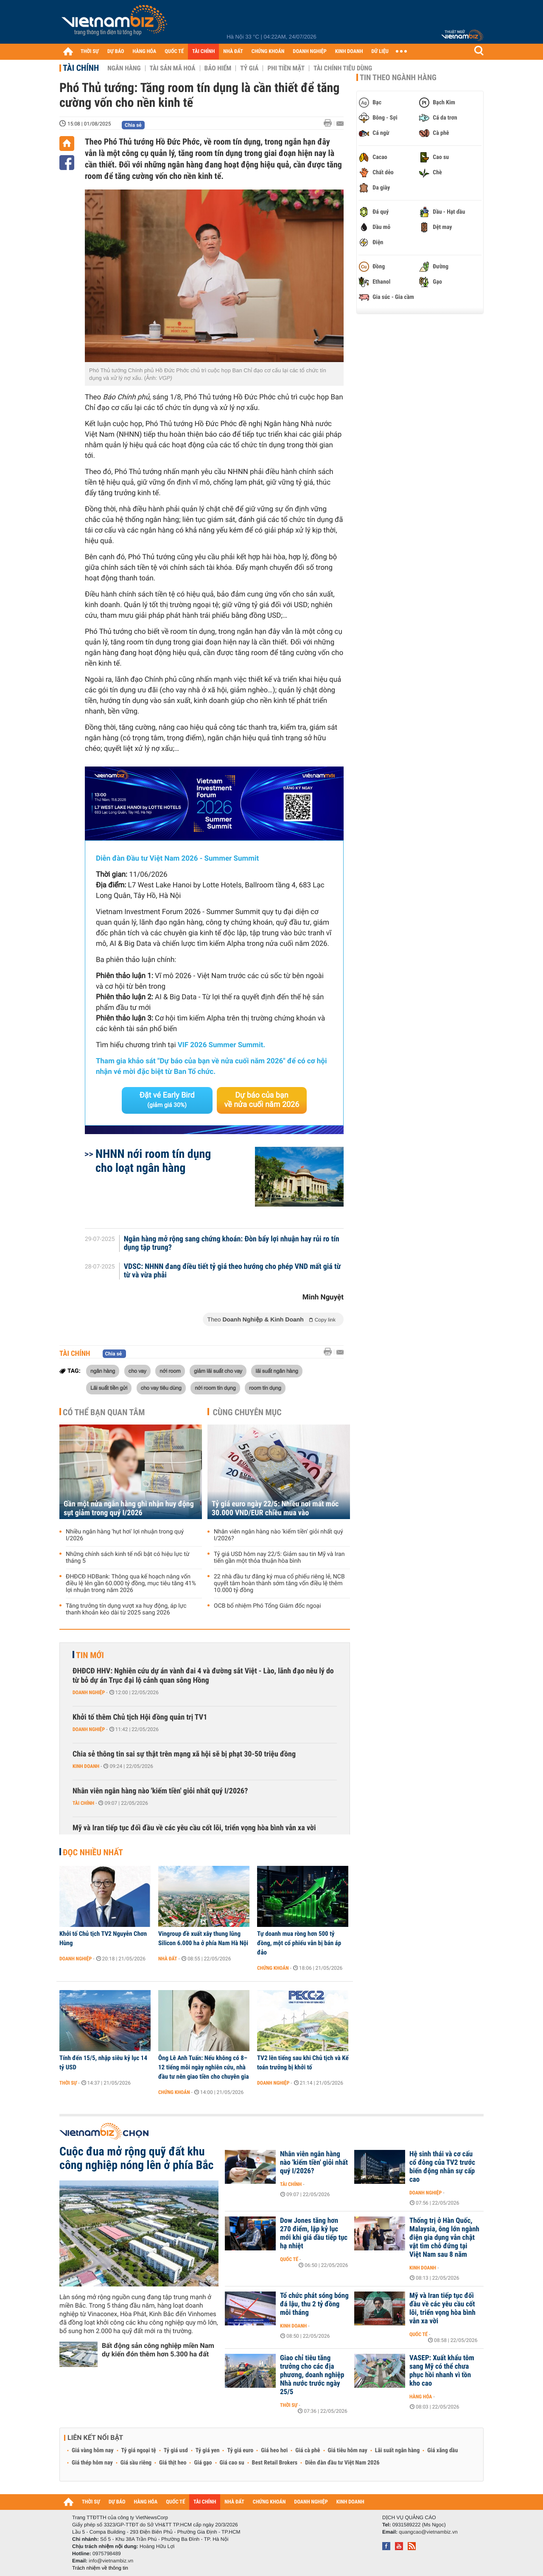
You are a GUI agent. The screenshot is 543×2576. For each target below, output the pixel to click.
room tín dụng (265, 1387)
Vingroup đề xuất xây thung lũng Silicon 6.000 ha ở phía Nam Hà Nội (203, 1938)
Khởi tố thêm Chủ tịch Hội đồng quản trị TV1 (140, 1717)
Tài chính (81, 68)
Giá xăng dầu (442, 2450)
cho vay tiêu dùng (161, 1387)
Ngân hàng (123, 68)
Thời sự (68, 2083)
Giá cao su (232, 2463)
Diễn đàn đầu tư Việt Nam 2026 (342, 2463)
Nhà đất (167, 1959)
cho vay (137, 1370)
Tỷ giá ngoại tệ (138, 2450)
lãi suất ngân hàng (276, 1370)
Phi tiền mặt (286, 68)
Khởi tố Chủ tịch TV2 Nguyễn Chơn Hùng (103, 1938)
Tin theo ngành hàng (398, 77)
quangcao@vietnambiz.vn (428, 2532)
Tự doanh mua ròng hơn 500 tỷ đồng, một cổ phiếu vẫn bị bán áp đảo (299, 1943)
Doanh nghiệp (89, 1692)
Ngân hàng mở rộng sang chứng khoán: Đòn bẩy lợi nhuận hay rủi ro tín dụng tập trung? (231, 1243)
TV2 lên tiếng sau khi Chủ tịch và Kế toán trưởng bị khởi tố (303, 2062)
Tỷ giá (249, 68)
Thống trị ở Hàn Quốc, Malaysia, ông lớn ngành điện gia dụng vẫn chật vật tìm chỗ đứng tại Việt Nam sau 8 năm (444, 2237)
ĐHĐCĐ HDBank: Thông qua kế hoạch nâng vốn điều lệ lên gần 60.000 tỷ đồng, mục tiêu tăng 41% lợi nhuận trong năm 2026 (131, 1583)
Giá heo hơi (274, 2450)
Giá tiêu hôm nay (347, 2450)
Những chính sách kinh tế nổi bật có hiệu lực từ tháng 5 (128, 1557)
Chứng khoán (273, 1968)
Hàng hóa (420, 2397)
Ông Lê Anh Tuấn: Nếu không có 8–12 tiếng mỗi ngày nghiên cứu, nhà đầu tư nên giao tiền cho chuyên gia (203, 2067)
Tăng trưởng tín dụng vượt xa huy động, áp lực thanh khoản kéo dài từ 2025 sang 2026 (126, 1609)
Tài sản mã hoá (173, 68)
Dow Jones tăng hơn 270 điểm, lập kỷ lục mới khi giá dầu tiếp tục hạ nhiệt (313, 2233)
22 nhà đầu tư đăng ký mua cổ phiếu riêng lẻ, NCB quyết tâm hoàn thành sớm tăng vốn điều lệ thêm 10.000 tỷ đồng (279, 1583)
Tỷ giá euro (240, 2450)
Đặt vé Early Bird (167, 1100)
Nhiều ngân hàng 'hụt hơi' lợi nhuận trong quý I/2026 (125, 1535)
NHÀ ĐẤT (233, 51)
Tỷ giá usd (176, 2450)
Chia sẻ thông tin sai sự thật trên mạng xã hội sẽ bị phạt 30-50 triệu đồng (184, 1754)
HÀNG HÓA (145, 51)
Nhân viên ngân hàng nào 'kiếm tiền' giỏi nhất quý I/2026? (278, 1535)
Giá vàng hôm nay (93, 2450)
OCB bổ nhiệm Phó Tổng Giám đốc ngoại (267, 1606)
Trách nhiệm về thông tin (100, 2568)
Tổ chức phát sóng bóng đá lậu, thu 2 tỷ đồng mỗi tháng (314, 2304)
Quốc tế (289, 2259)
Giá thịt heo (172, 2463)
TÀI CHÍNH (203, 51)
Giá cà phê (307, 2450)
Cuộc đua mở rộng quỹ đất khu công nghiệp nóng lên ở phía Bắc (136, 2158)
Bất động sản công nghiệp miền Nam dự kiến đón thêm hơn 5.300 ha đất (158, 2350)
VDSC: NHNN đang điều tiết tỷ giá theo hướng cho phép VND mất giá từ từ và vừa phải (232, 1271)
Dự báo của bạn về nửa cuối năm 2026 (261, 1100)
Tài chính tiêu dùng (342, 68)
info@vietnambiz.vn (111, 2561)
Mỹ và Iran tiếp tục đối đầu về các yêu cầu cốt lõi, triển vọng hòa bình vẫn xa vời (194, 1827)
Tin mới (90, 1655)
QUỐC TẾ (174, 51)
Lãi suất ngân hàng (397, 2450)
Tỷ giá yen (208, 2450)
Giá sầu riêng (135, 2463)
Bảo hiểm (218, 68)
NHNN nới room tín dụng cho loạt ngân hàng (153, 1161)
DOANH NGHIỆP (309, 51)
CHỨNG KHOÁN (268, 51)
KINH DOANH (349, 51)
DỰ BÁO (115, 51)
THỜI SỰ (90, 51)
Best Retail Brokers (275, 2463)
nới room (170, 1370)
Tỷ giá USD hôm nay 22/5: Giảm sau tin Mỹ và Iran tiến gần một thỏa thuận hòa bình (279, 1557)
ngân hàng (102, 1370)
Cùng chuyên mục (247, 1412)
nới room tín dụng (215, 1387)
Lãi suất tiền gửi (108, 1387)
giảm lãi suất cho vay (218, 1370)
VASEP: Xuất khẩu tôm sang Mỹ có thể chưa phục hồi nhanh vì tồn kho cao (441, 2371)
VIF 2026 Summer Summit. (221, 1045)
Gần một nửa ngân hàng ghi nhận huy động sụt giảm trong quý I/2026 (129, 1508)
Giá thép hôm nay (92, 2463)
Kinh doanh (86, 1766)
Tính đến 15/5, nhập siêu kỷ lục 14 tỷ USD (103, 2062)
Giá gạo (203, 2463)
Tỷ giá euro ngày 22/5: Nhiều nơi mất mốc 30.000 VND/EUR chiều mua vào (275, 1508)
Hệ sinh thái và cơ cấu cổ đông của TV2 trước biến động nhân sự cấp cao (442, 2167)
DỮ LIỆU (380, 51)
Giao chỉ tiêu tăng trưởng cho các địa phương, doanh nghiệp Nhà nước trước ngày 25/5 (312, 2375)
